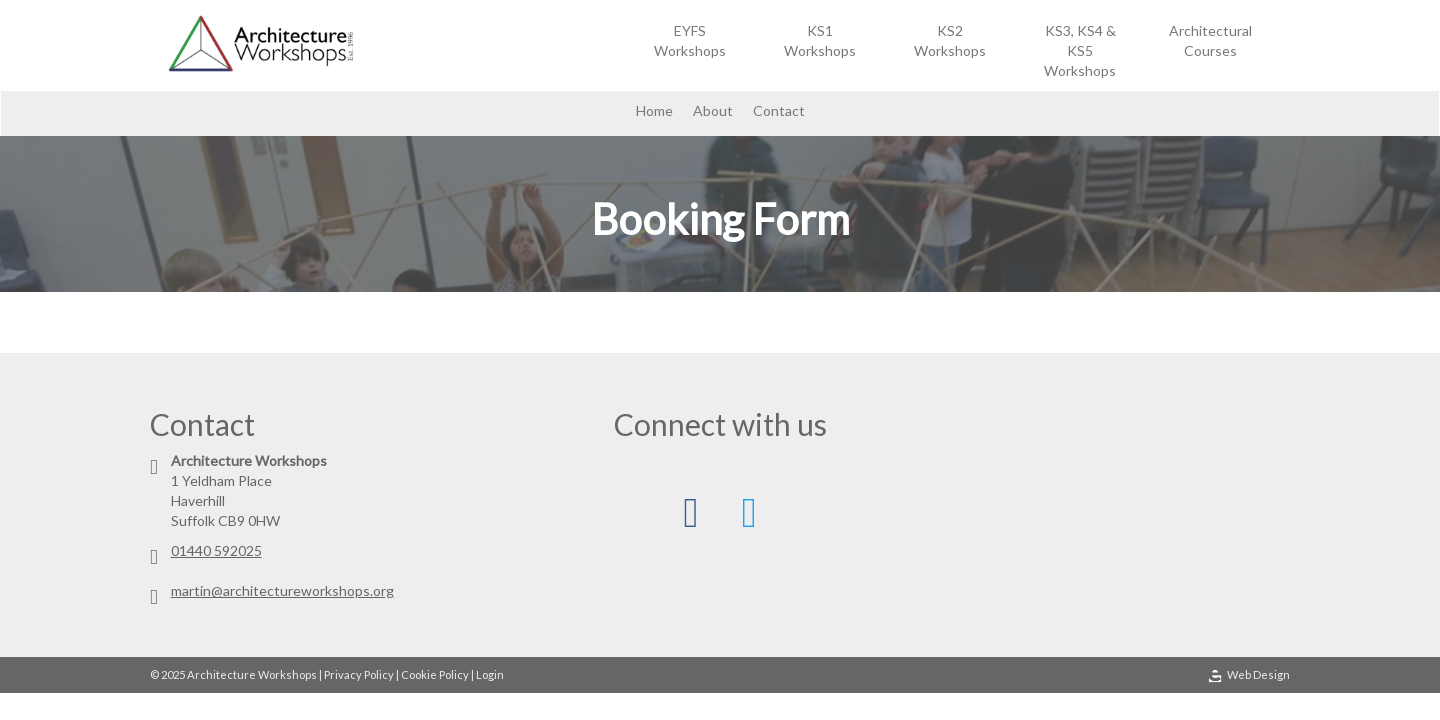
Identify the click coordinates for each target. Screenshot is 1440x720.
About (713, 110)
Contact (779, 110)
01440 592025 (216, 550)
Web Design (1249, 675)
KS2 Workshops (950, 40)
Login (490, 674)
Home (654, 110)
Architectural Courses (1210, 40)
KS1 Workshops (820, 40)
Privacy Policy (359, 674)
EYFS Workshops (690, 40)
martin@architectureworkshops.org (282, 590)
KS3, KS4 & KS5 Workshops (1080, 50)
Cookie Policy (435, 674)
